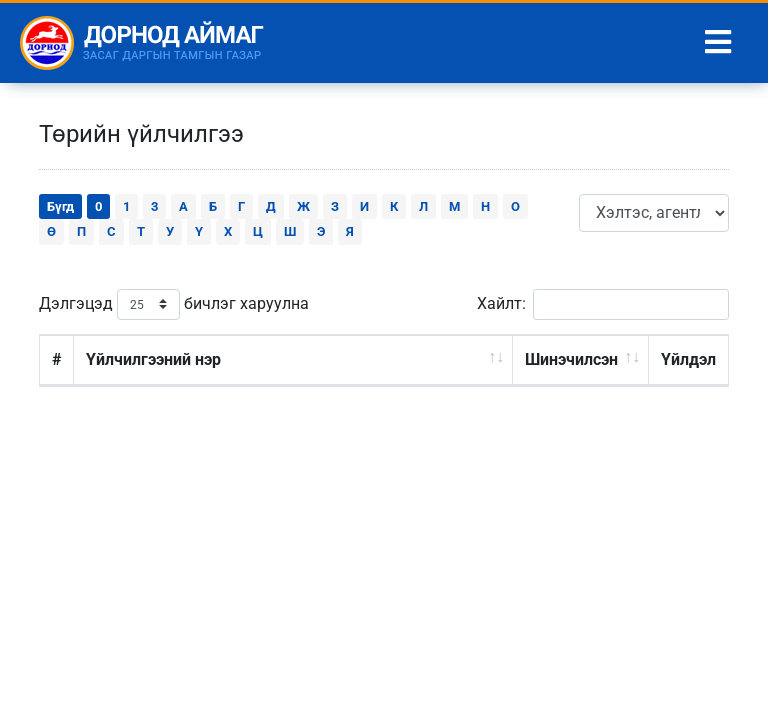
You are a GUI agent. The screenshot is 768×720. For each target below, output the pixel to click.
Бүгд (60, 206)
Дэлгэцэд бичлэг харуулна (174, 304)
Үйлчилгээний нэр (153, 359)
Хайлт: (603, 304)
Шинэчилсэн (571, 359)
